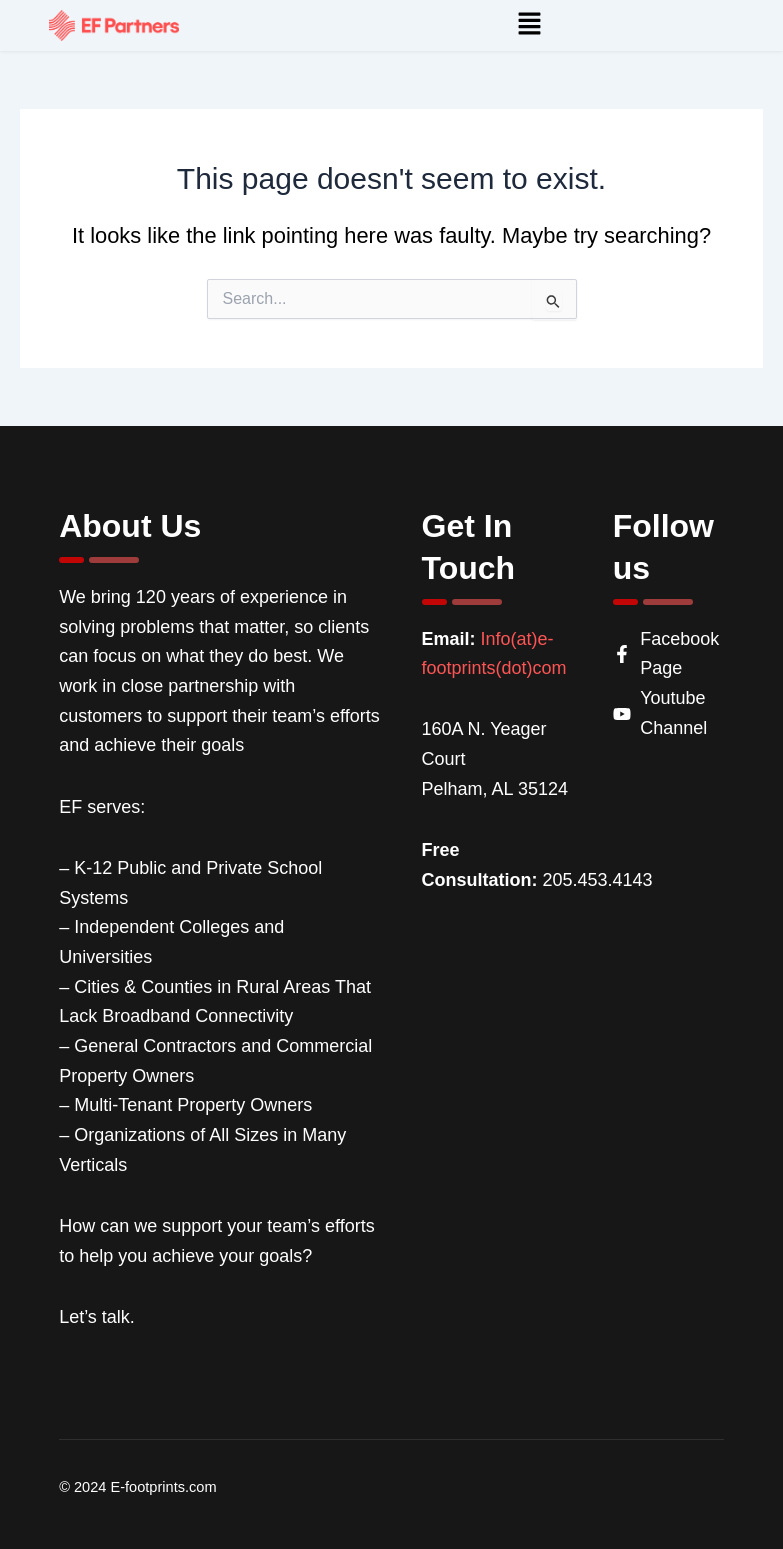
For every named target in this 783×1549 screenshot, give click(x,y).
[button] (529, 25)
